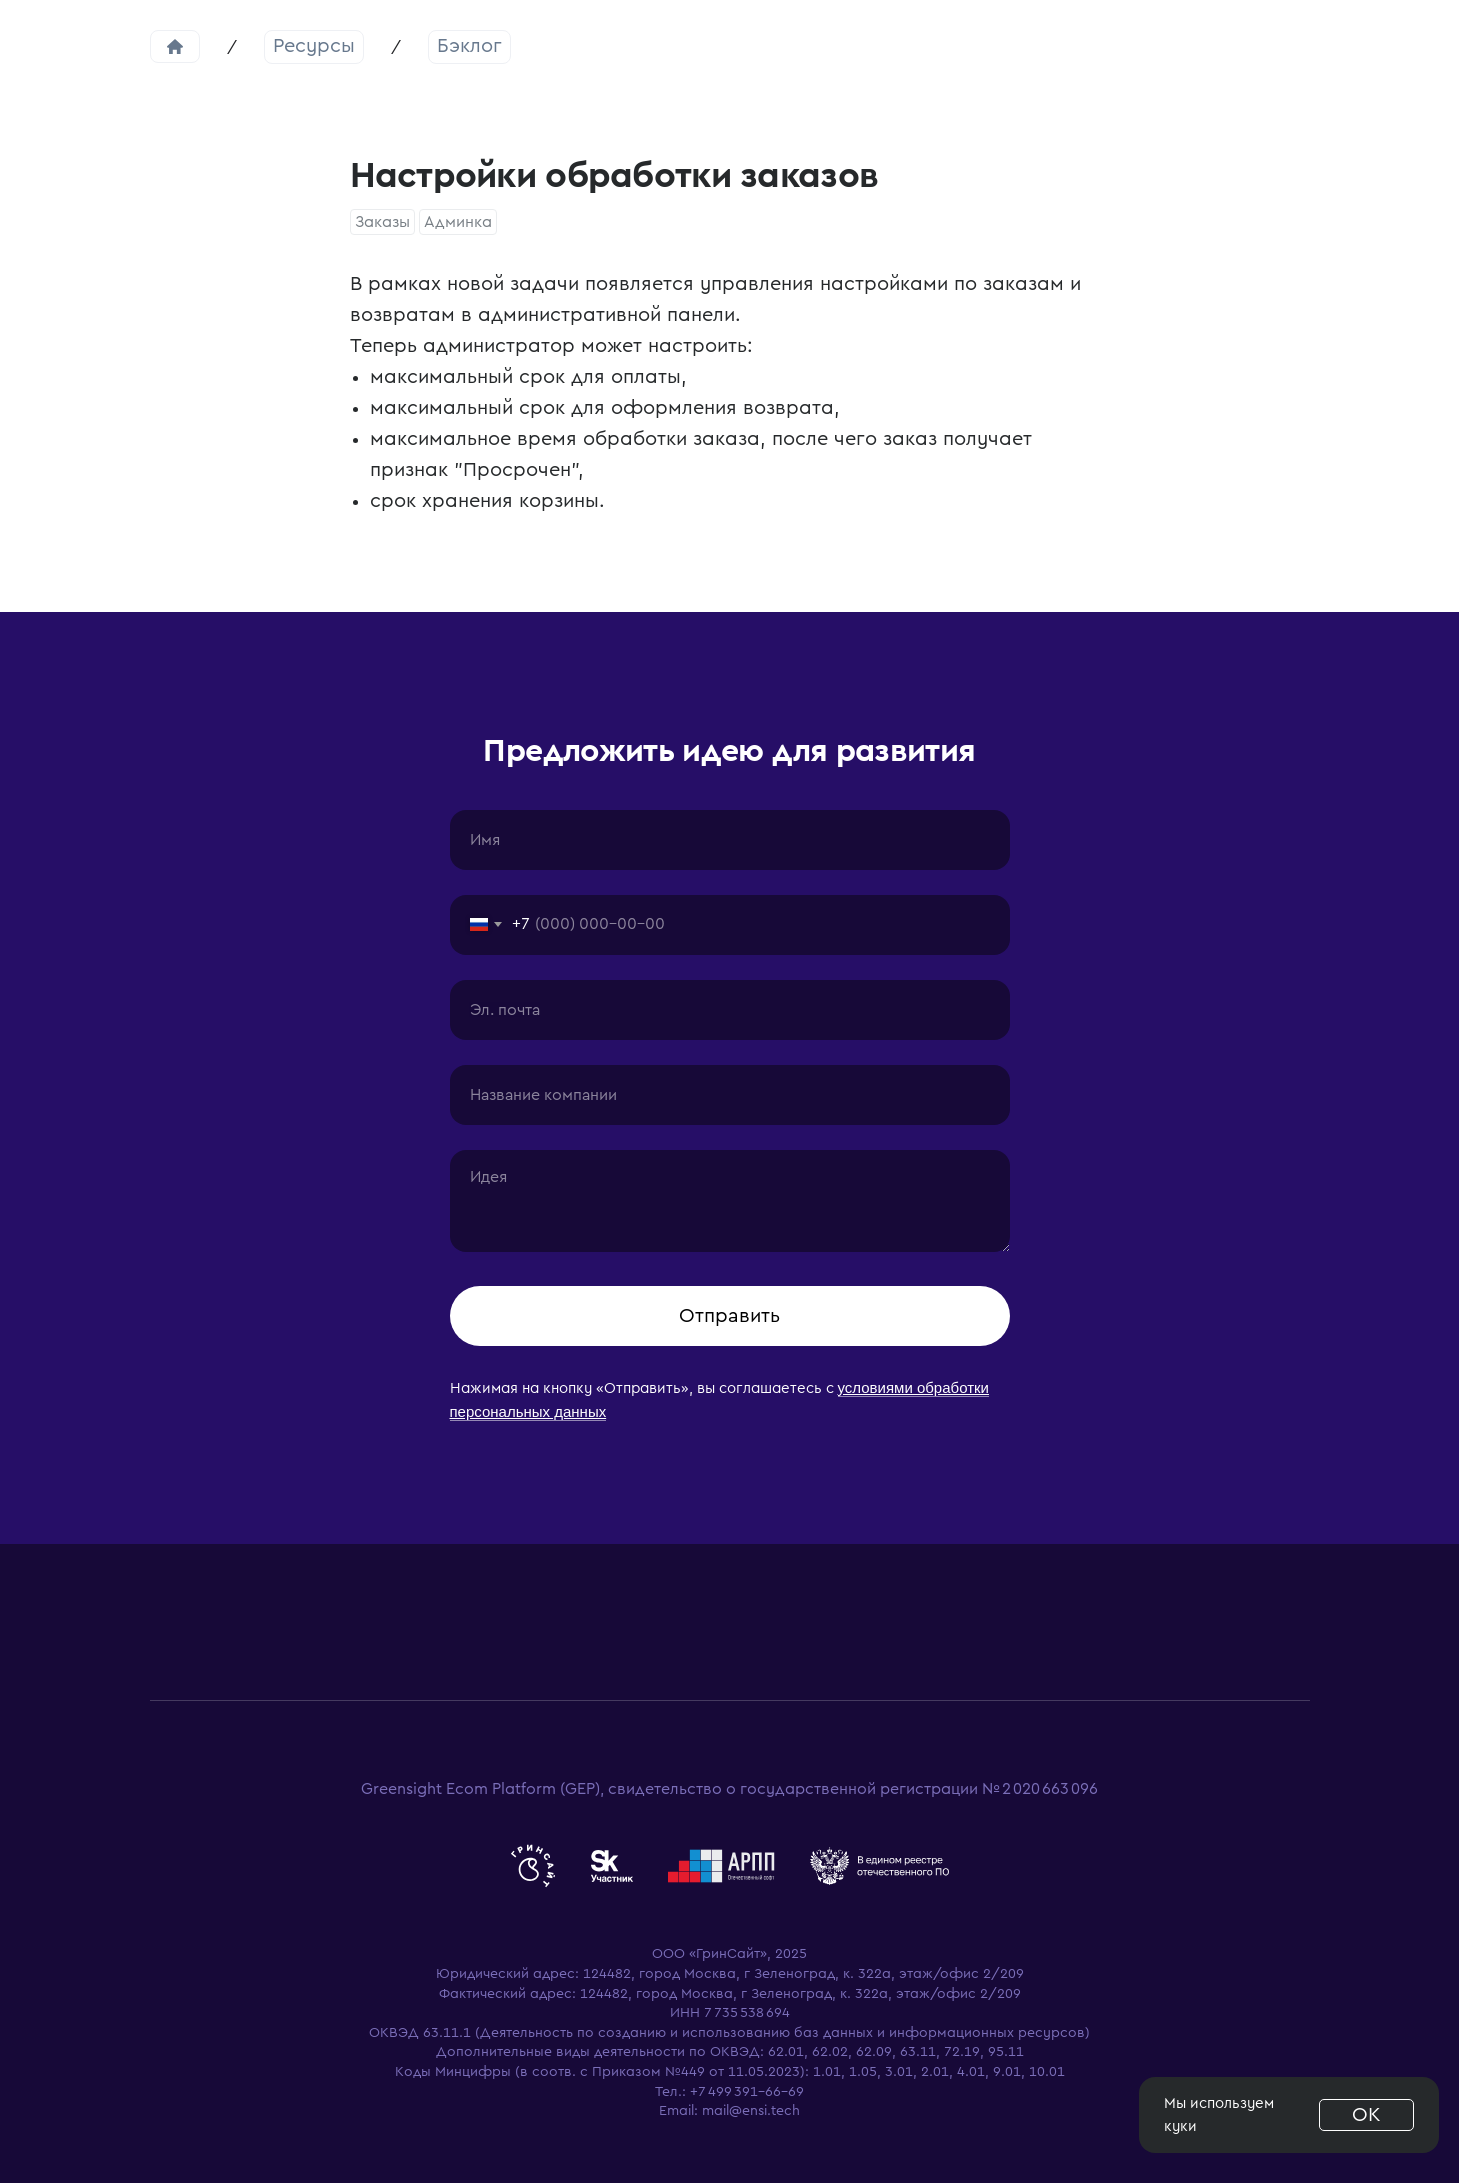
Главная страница (175, 46)
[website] (533, 1866)
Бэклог (469, 46)
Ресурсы (314, 46)
